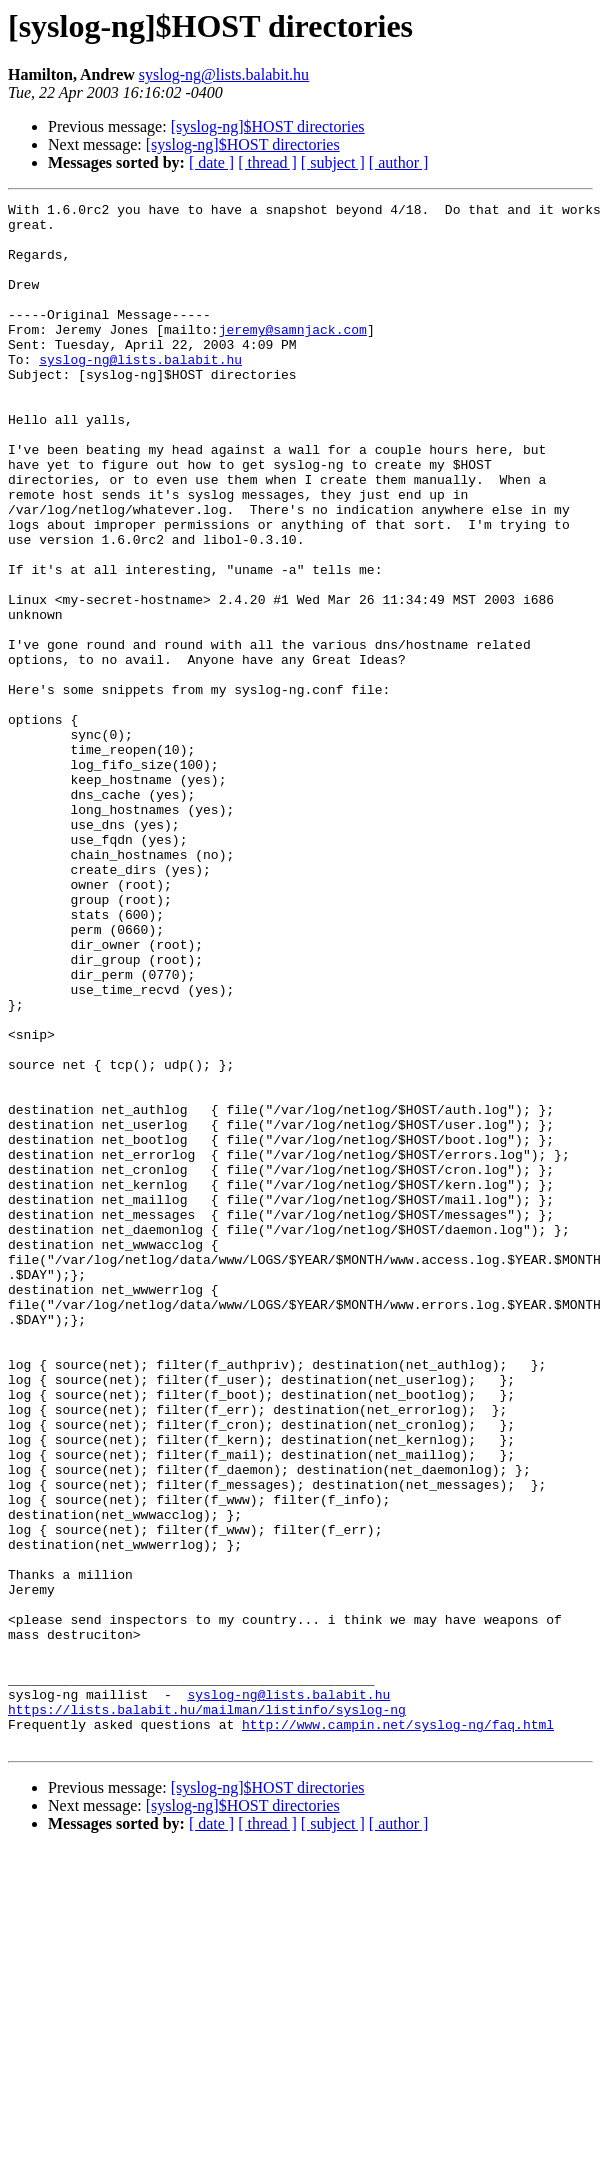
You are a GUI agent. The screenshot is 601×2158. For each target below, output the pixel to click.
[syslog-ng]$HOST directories (268, 126)
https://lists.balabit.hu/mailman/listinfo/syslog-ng (207, 2012)
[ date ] (211, 162)
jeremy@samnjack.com (293, 356)
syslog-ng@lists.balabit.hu (224, 74)
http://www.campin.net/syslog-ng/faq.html (398, 2030)
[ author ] (399, 162)
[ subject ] (333, 162)
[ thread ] (267, 162)
